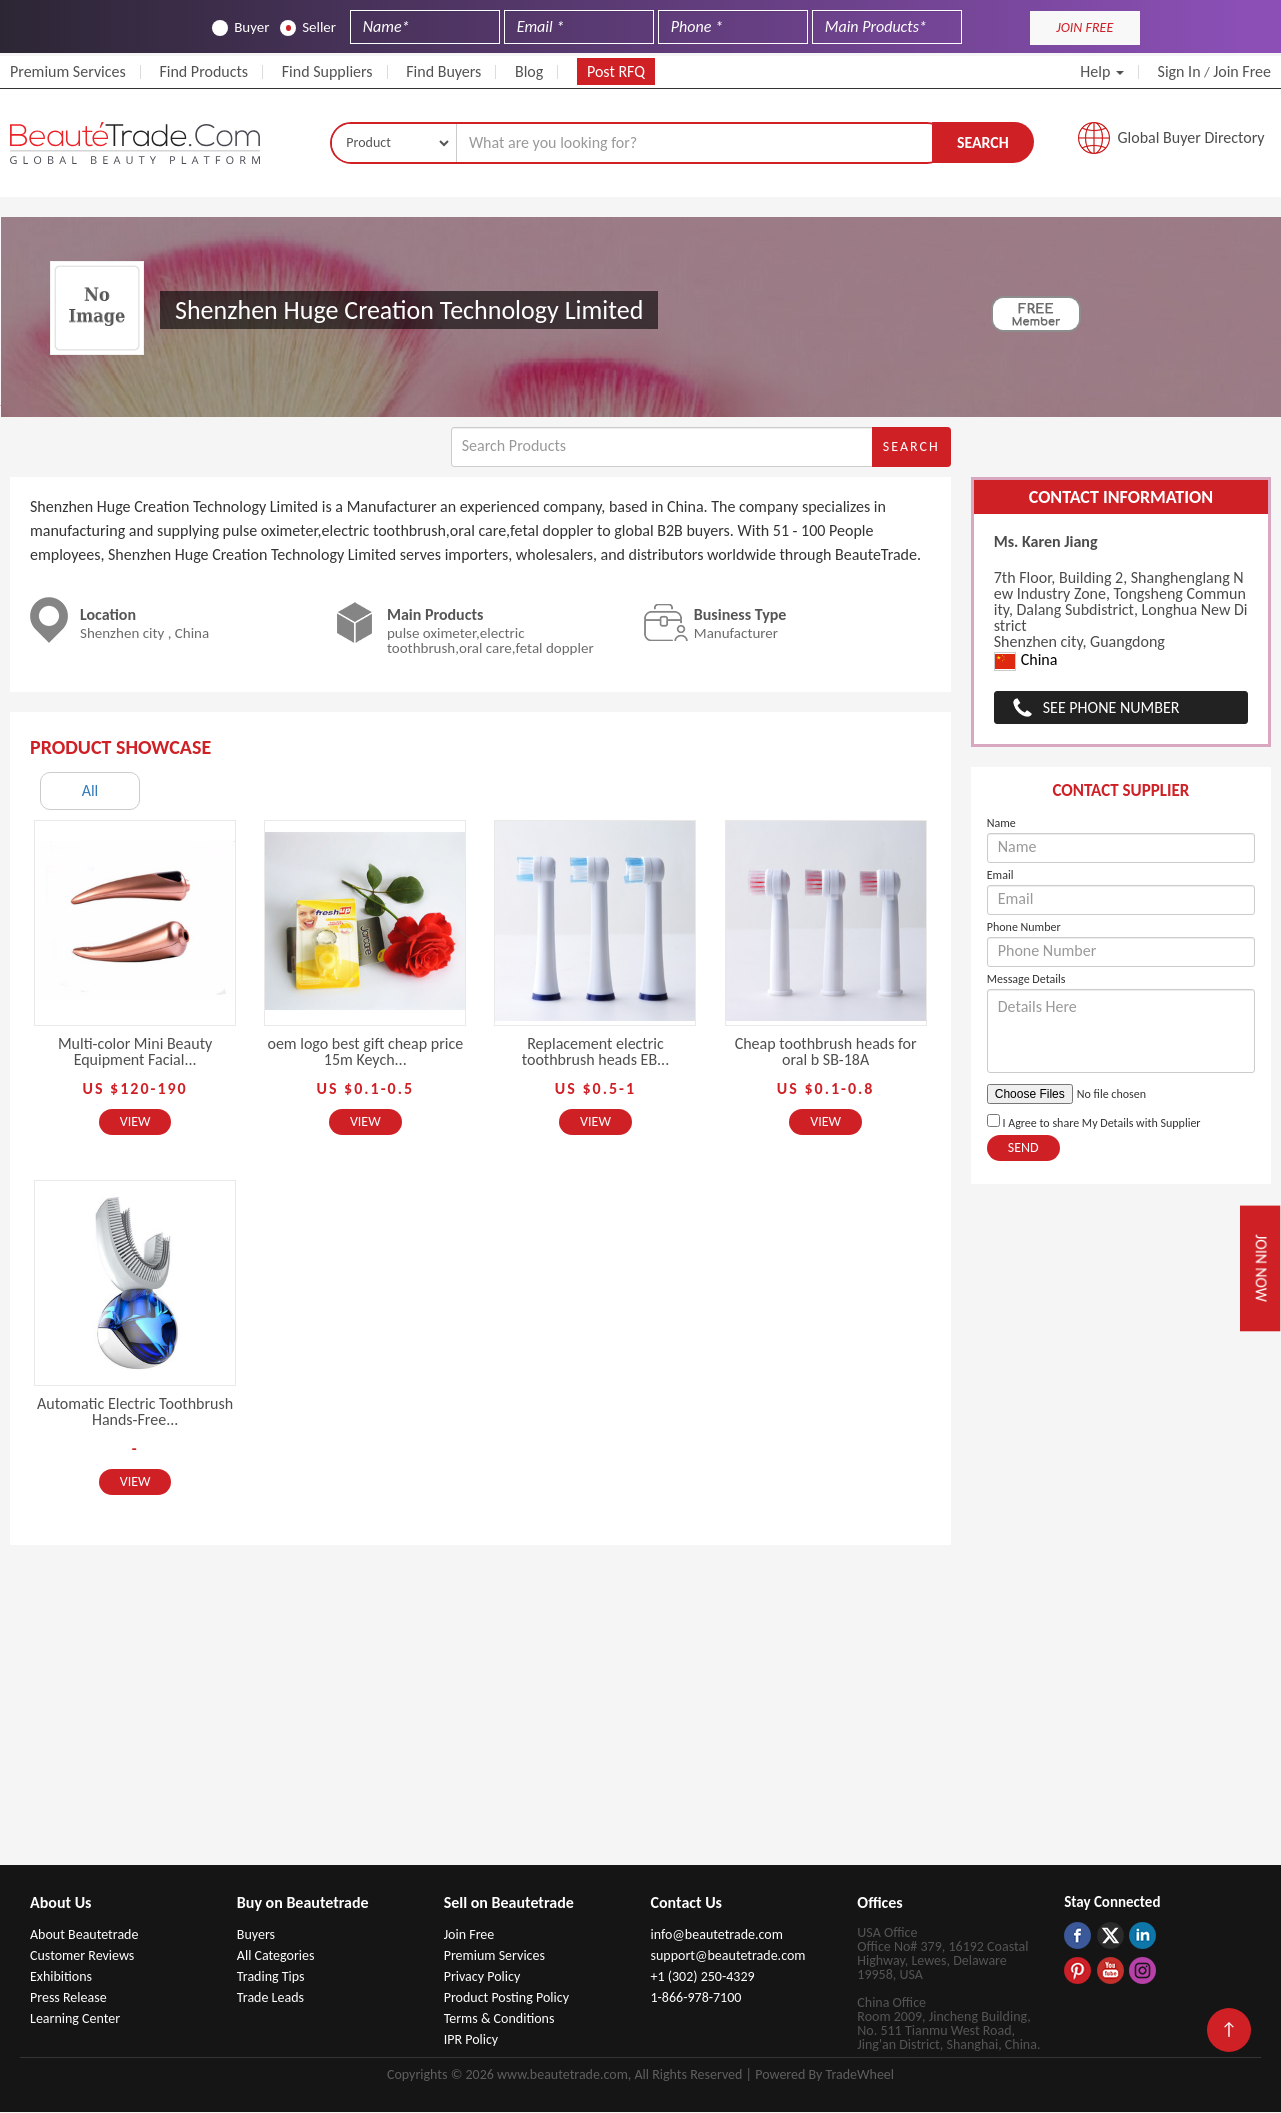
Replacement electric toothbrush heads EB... (595, 1052)
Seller (308, 27)
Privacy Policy (482, 1977)
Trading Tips (271, 1977)
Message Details (1026, 980)
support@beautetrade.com (727, 1956)
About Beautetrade (84, 1935)
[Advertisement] (641, 1716)
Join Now (1260, 1268)
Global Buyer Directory (1191, 138)
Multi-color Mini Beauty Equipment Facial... (135, 1052)
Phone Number (1024, 928)
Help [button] (1102, 71)
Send (1023, 1148)
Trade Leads (270, 1998)
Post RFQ (616, 71)
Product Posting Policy (506, 1998)
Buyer (240, 27)
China (1026, 662)
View (135, 1122)
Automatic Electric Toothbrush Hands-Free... (135, 1412)
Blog (529, 71)
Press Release (68, 1998)
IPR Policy (471, 2040)
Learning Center (75, 2019)
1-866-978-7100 (695, 1998)
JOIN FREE (1084, 27)
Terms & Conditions (499, 2019)
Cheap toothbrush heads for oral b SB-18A (826, 1052)
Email (1000, 876)
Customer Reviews (82, 1956)
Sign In (1179, 71)
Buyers (256, 1935)
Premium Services (68, 71)
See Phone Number (1111, 708)
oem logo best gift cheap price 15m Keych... (365, 1052)
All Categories (276, 1956)
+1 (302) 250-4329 (702, 1977)
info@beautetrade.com (716, 1935)
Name (1001, 824)
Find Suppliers (327, 71)
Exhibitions (61, 1977)
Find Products (203, 71)
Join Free (1242, 71)
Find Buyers (443, 71)
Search (983, 142)
